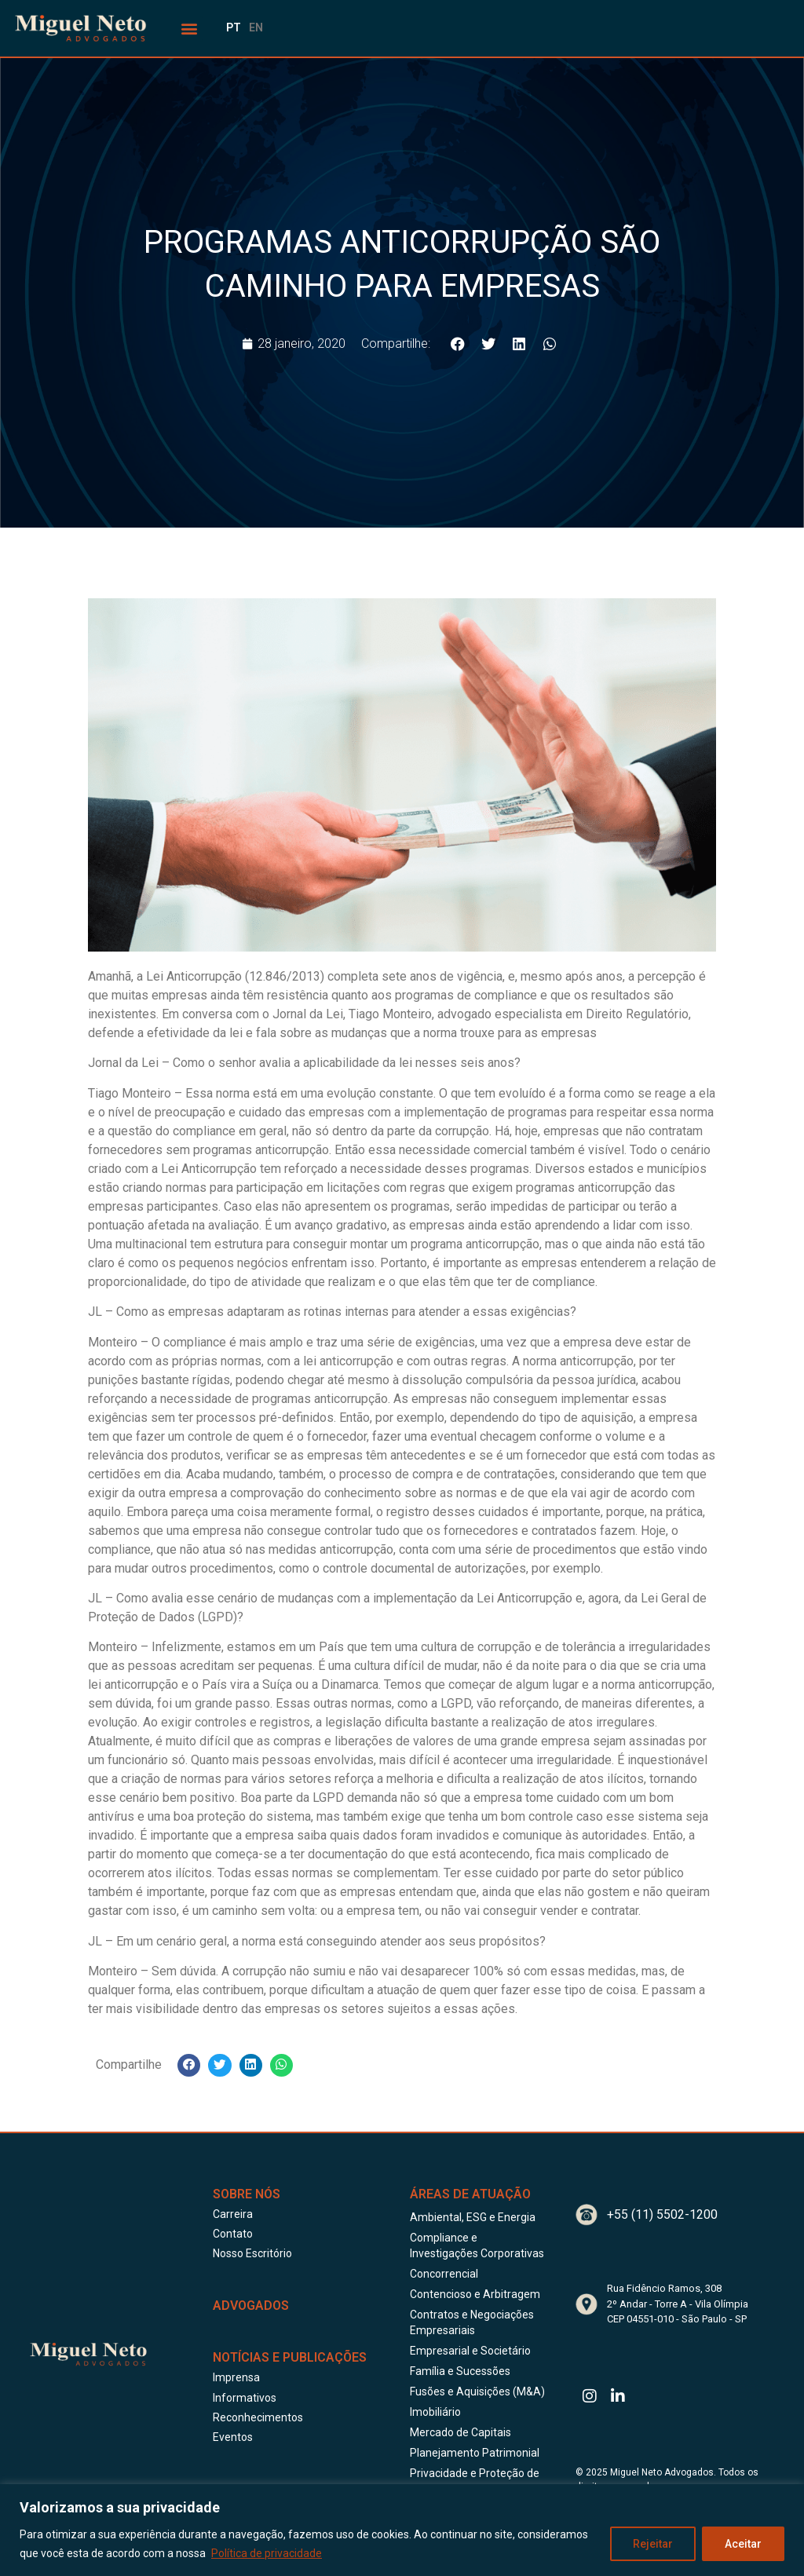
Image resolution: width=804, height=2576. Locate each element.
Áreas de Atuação (470, 2194)
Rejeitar (653, 2544)
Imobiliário (435, 2412)
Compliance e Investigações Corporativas (477, 2245)
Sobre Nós (246, 2194)
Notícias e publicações (290, 2357)
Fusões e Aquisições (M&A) (477, 2391)
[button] (190, 29)
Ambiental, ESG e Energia (472, 2217)
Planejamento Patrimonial (474, 2452)
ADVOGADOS (251, 2305)
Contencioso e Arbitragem (475, 2294)
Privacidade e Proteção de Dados (474, 2481)
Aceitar (743, 2544)
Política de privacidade (266, 2553)
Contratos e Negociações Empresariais (472, 2322)
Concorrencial (444, 2273)
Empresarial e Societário (470, 2350)
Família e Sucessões (460, 2371)
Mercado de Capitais (460, 2432)
